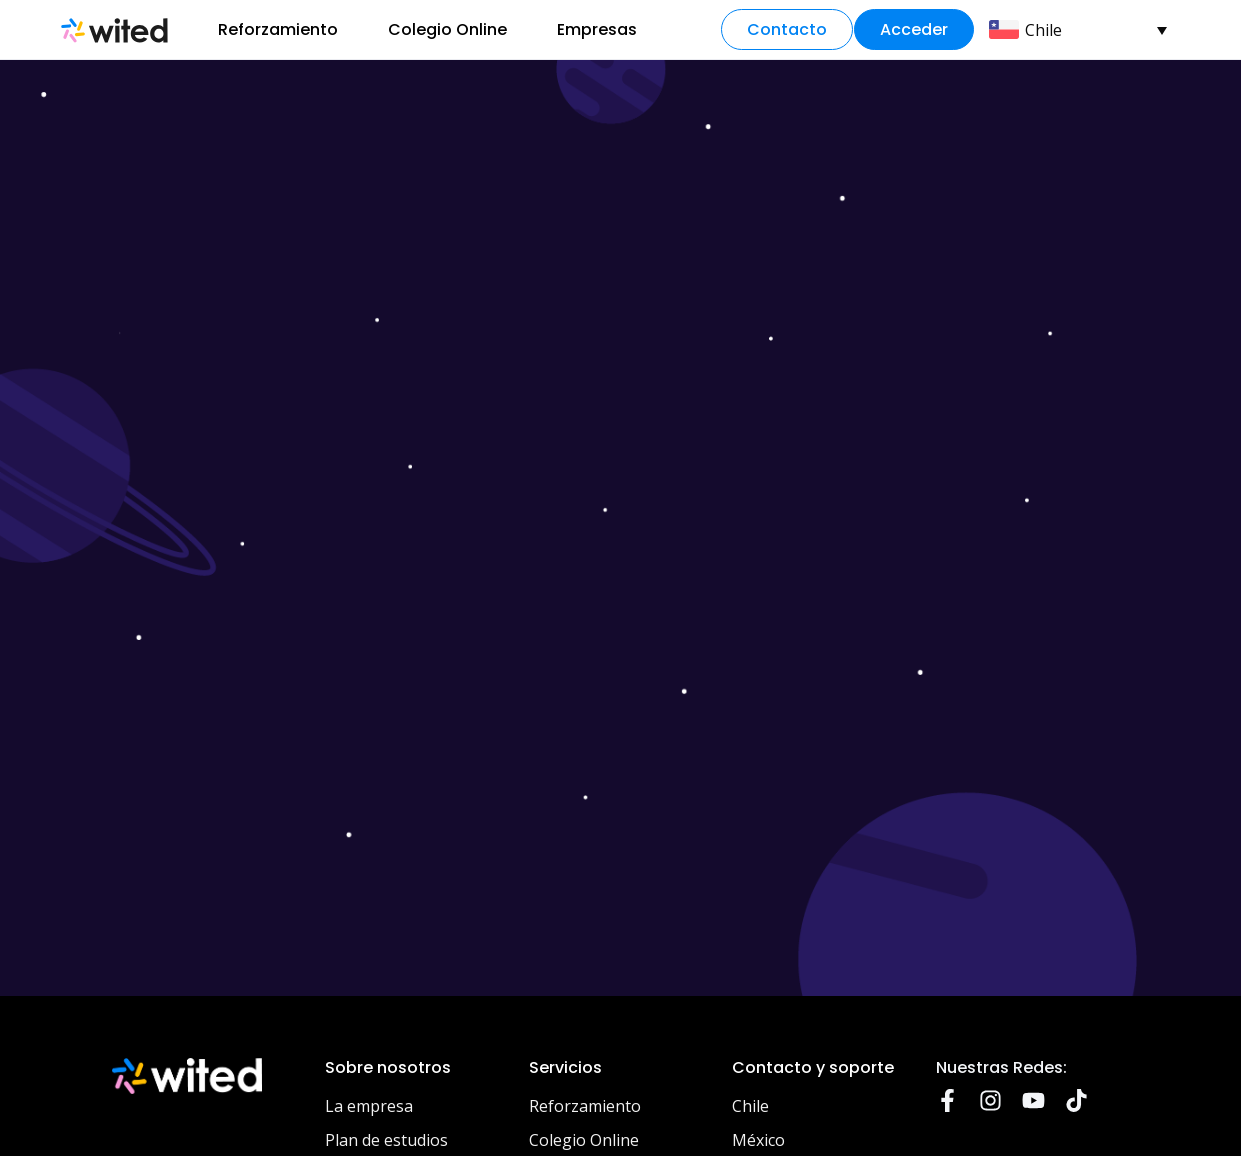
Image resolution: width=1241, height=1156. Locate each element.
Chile (750, 1106)
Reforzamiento (278, 29)
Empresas (597, 29)
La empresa (369, 1106)
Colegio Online (447, 29)
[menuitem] (1078, 30)
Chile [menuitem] (1043, 30)
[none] (1085, 30)
